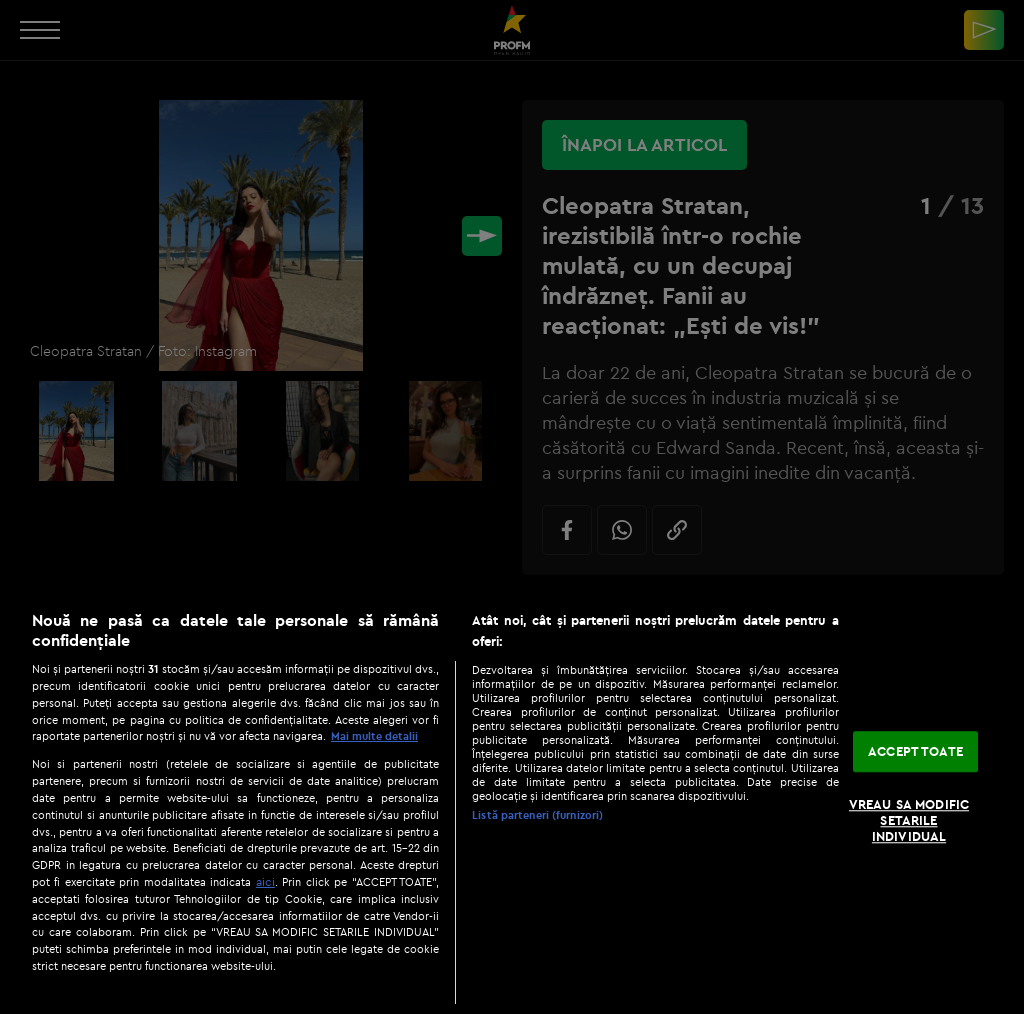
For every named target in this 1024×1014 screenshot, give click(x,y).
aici (265, 881)
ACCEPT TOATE (915, 751)
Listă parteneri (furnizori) (537, 815)
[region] (512, 802)
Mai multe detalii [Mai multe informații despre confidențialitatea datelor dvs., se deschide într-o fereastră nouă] (374, 736)
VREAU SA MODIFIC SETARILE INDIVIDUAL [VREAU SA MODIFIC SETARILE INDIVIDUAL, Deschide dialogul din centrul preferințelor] (909, 820)
